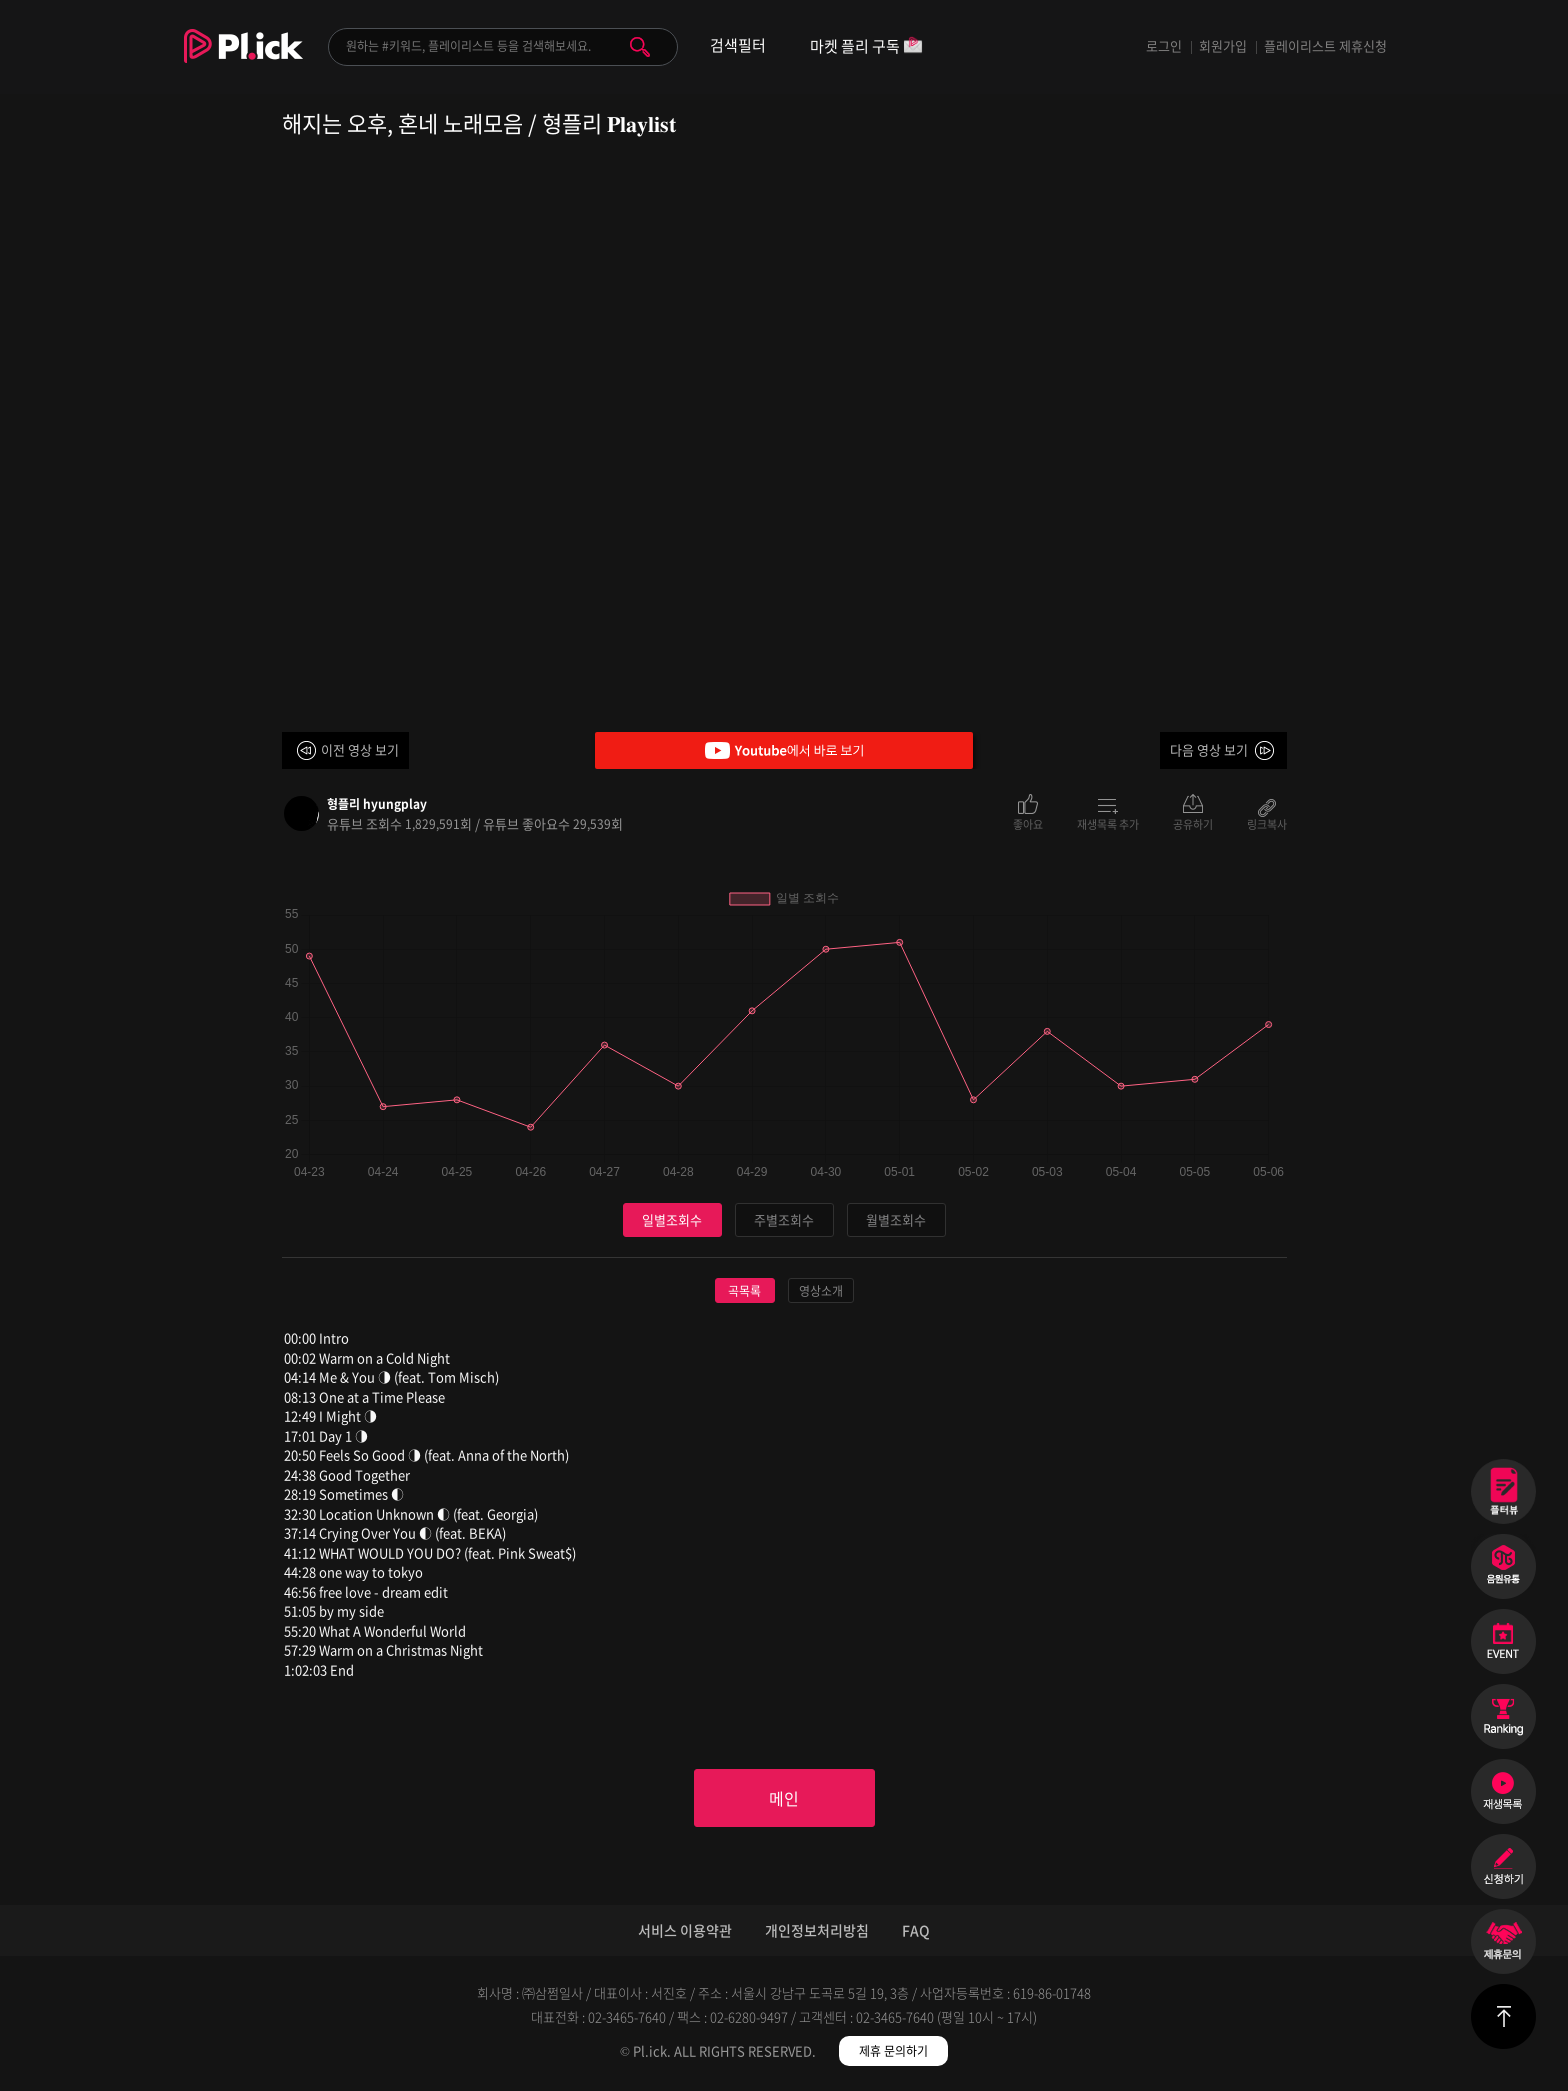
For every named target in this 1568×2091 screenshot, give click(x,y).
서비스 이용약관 (685, 1930)
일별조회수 (672, 1219)
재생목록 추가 (1108, 823)
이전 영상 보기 (360, 749)
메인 (784, 1798)
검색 (640, 47)
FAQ (916, 1930)
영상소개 (821, 1291)
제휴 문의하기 (893, 2051)
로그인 (1164, 45)
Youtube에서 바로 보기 (784, 750)
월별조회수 (896, 1219)
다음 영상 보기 (1209, 749)
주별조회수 (784, 1219)
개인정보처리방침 (817, 1930)
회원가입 (1223, 45)
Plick (243, 61)
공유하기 (1193, 823)
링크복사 (1267, 823)
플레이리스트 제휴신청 (1325, 45)
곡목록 (744, 1291)
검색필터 (738, 45)
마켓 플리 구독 (866, 47)
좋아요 (1028, 823)
